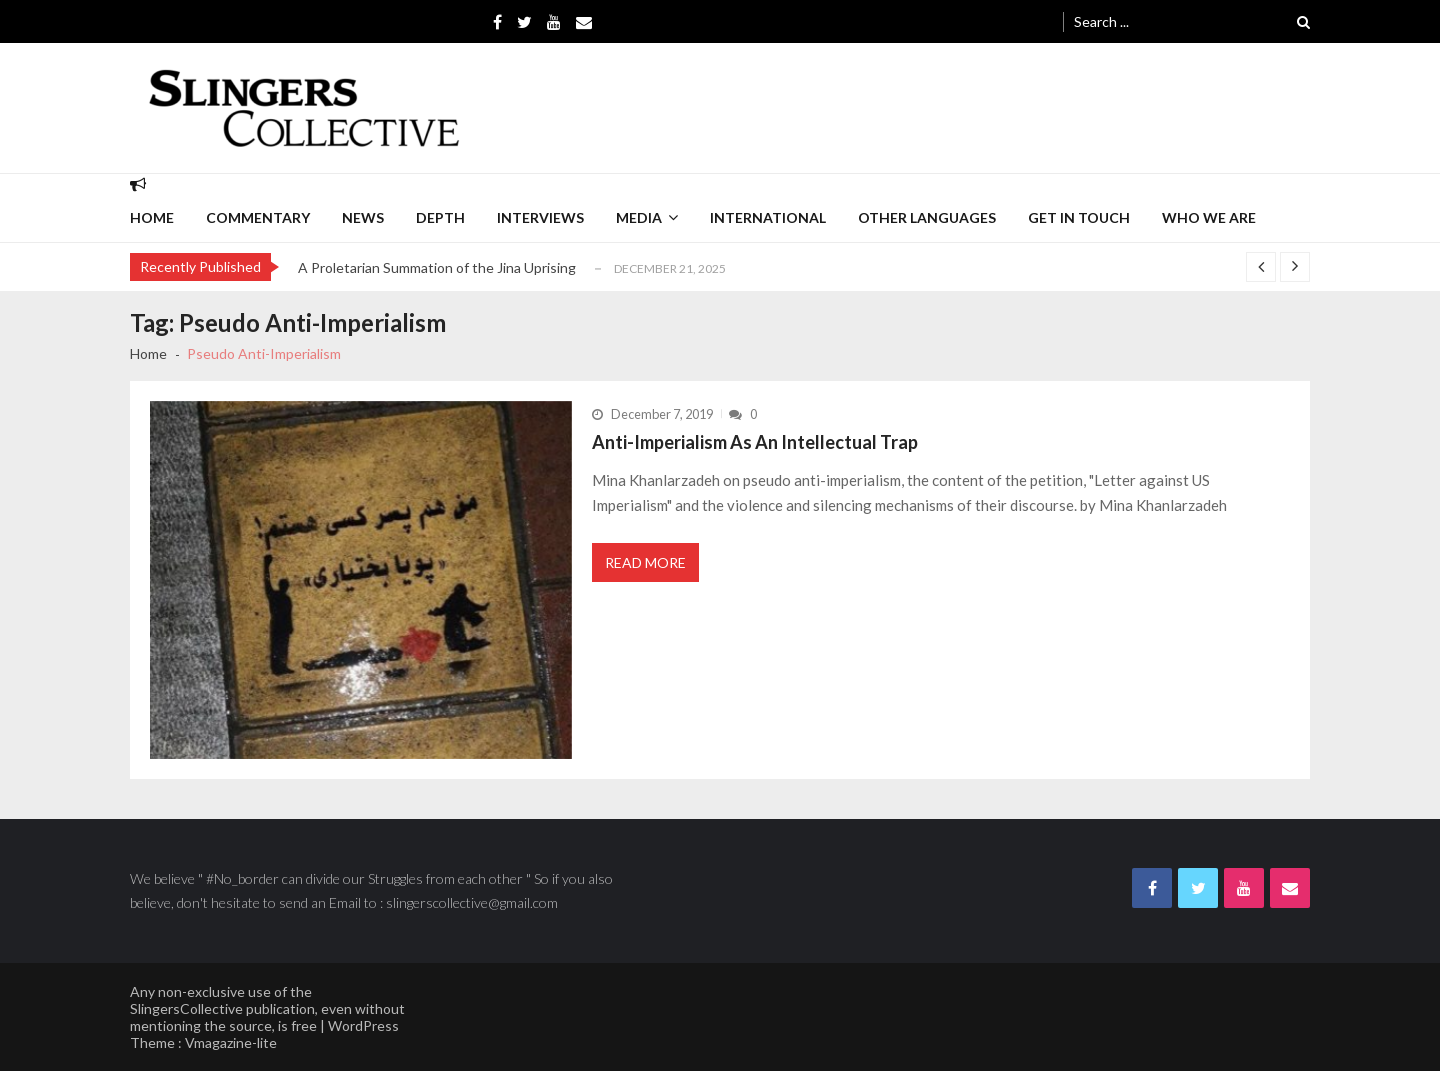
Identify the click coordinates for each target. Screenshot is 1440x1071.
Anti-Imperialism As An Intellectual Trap (755, 442)
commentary (258, 217)
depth (440, 217)
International (768, 217)
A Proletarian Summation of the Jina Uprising (437, 267)
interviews (540, 217)
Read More (645, 562)
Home (152, 217)
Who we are (1209, 217)
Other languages (927, 217)
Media (639, 217)
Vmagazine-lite (231, 1042)
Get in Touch (1079, 217)
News (363, 217)
